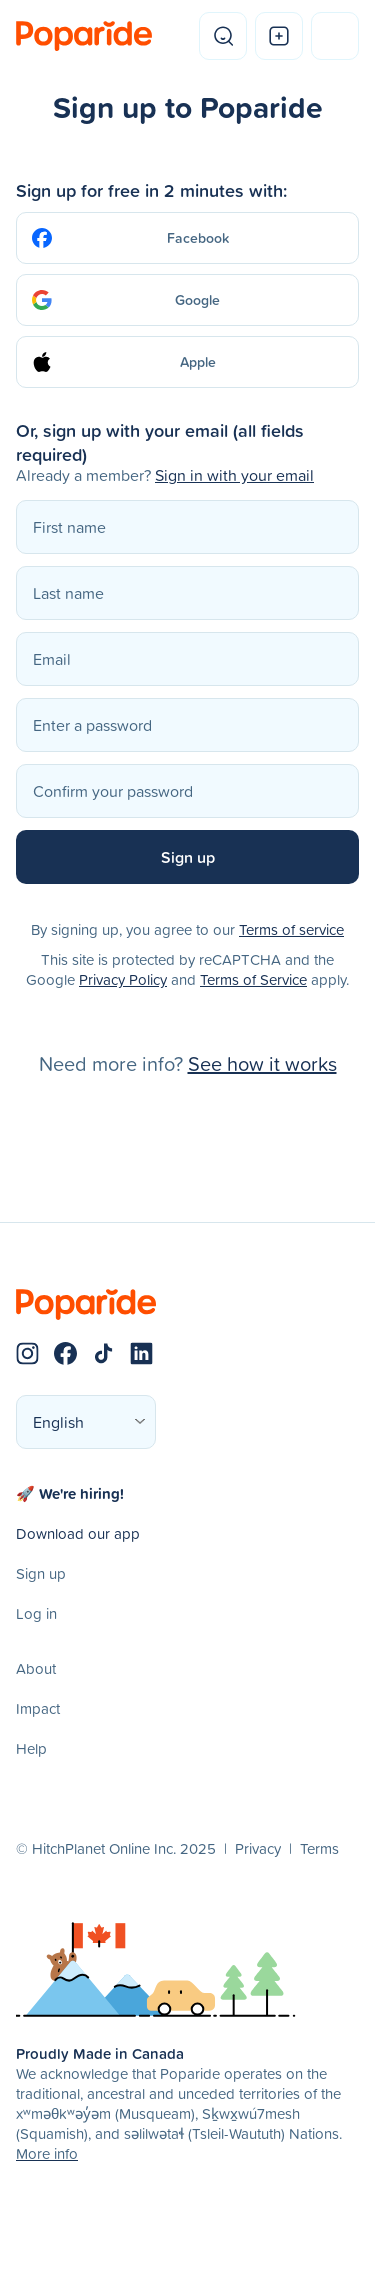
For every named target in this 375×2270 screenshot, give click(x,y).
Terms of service (291, 929)
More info (47, 2153)
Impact (38, 1708)
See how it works (262, 1063)
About (36, 1668)
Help (31, 1748)
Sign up (41, 1573)
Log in (36, 1613)
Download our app (78, 1533)
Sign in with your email (234, 475)
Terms (319, 1848)
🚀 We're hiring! (70, 1493)
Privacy (258, 1848)
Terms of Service (253, 979)
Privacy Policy (123, 979)
